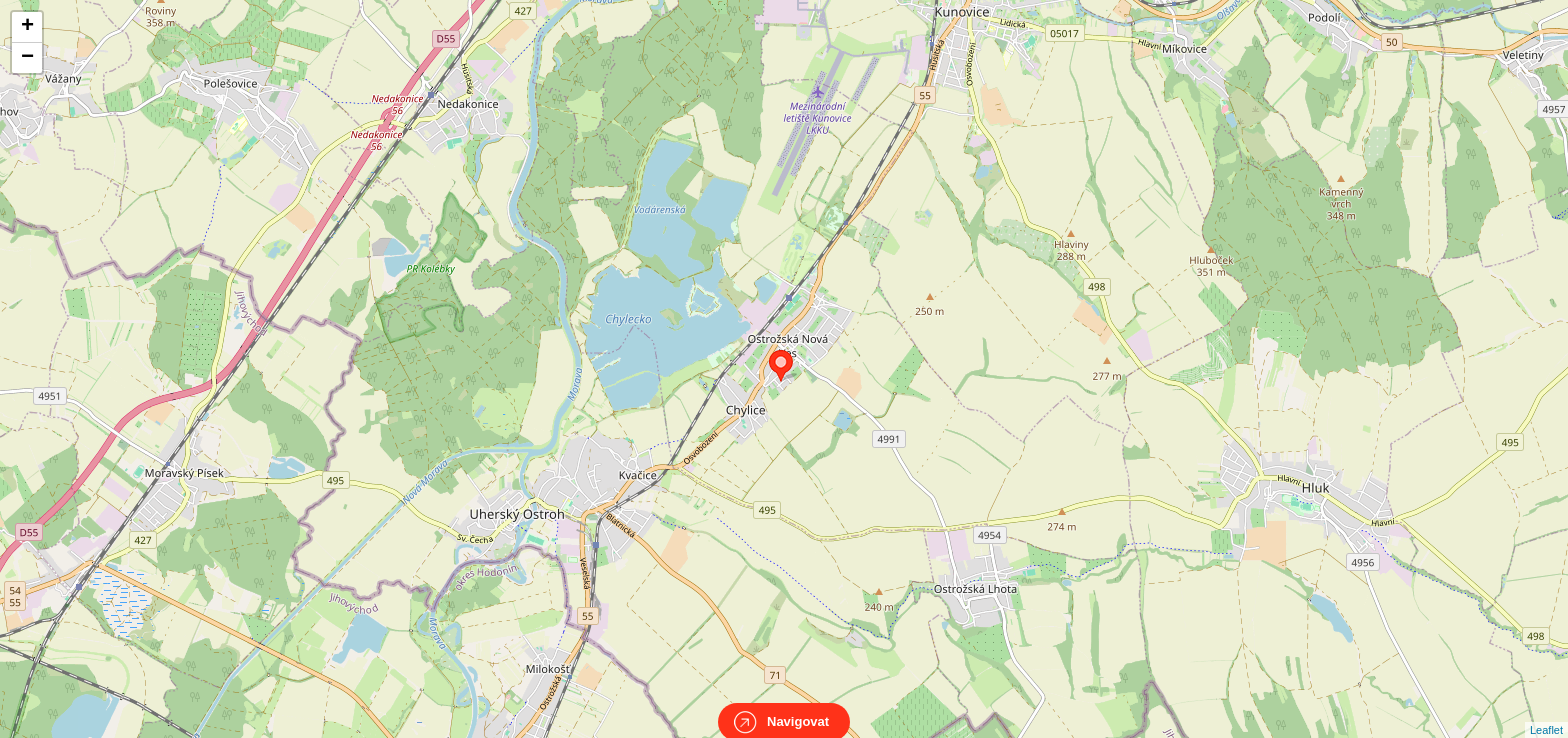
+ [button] (27, 27)
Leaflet (1546, 712)
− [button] (27, 58)
